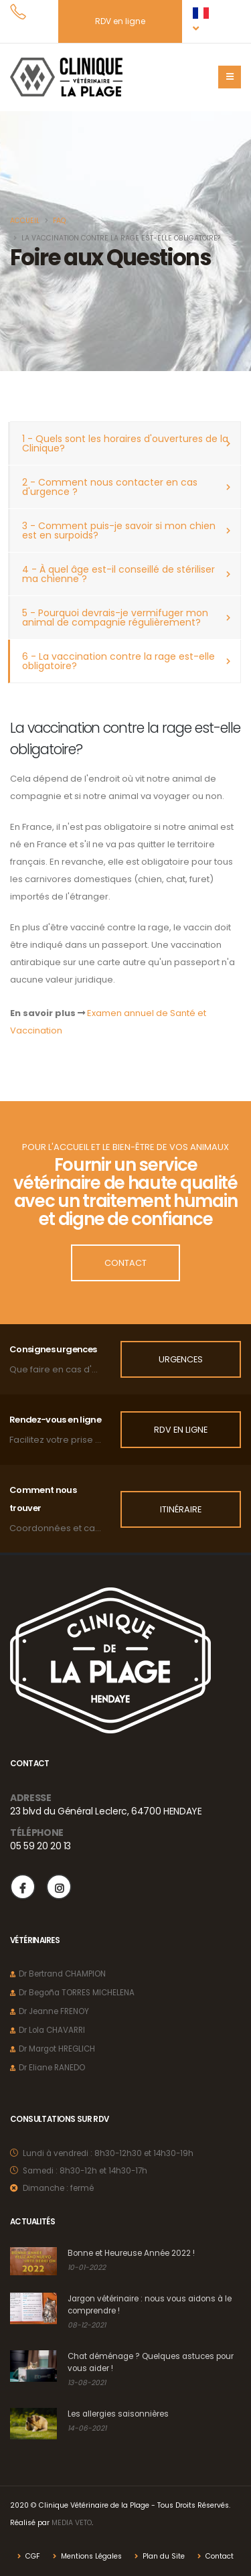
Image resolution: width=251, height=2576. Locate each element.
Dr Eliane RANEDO (52, 2067)
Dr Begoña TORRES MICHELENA (77, 1992)
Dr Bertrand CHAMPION (62, 1974)
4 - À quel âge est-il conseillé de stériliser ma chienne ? (118, 574)
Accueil (24, 221)
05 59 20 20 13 (40, 1846)
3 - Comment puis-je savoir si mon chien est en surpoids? (119, 530)
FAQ (59, 221)
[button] (205, 21)
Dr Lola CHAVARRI (52, 2030)
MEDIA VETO (72, 2523)
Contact (125, 1263)
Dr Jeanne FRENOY (54, 2011)
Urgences (181, 1359)
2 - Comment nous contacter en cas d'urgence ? (109, 487)
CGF (31, 2556)
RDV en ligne (120, 21)
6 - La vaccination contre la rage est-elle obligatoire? (118, 661)
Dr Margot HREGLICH (57, 2049)
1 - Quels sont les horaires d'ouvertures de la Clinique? (125, 443)
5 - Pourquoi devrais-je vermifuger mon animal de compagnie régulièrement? (115, 617)
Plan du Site (163, 2556)
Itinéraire (180, 1509)
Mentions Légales (90, 2556)
